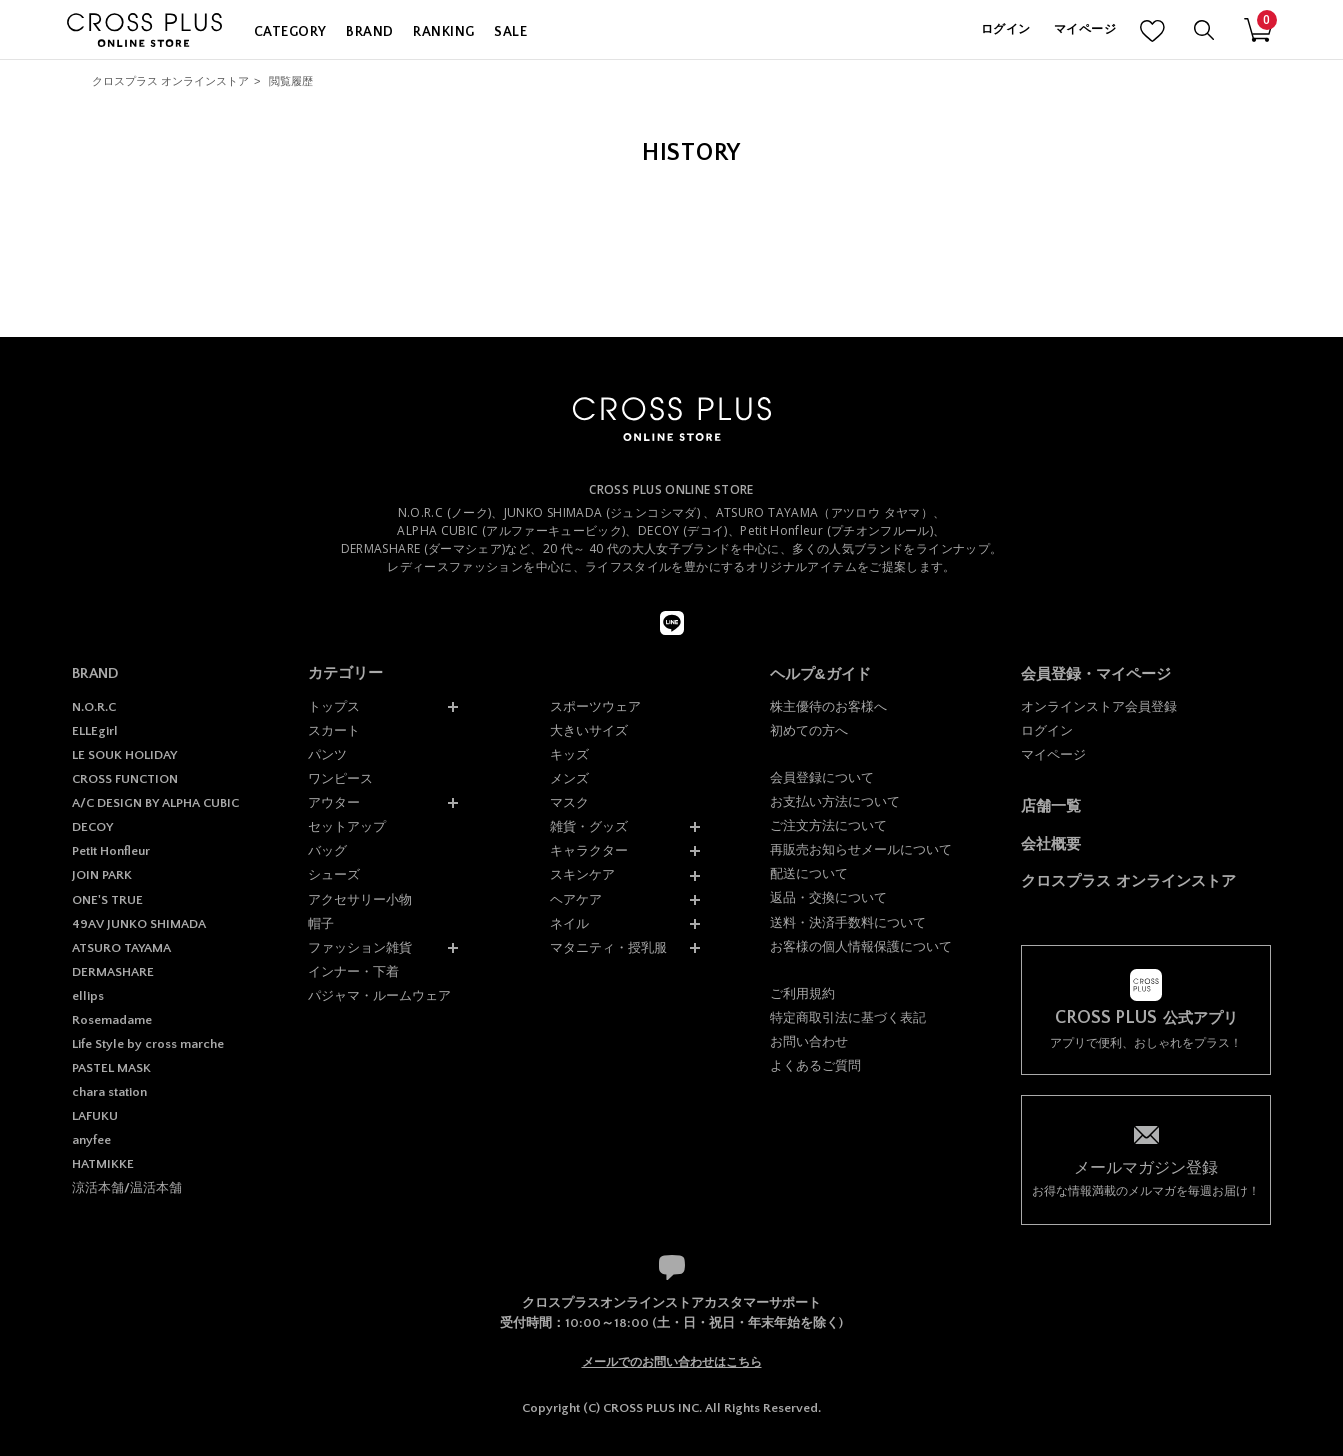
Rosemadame (112, 1020)
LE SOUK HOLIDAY (124, 755)
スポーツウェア (595, 706)
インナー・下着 (353, 971)
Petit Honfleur (111, 851)
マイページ (1085, 29)
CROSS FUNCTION (125, 779)
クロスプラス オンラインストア (170, 81)
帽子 (321, 923)
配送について (809, 873)
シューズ (334, 874)
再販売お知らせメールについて (861, 849)
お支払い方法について (835, 801)
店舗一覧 (1051, 805)
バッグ (327, 850)
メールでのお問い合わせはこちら (672, 1362)
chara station (109, 1092)
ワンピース (340, 778)
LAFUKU (95, 1116)
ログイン (1005, 29)
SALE (510, 32)
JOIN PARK (102, 875)
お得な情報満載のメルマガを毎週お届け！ (1146, 1177)
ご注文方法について (828, 825)
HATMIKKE (103, 1164)
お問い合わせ (809, 1041)
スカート (334, 730)
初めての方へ (809, 730)
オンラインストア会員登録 (1099, 706)
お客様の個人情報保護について (861, 946)
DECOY (92, 827)
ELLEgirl (95, 731)
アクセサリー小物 (360, 899)
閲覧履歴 (291, 81)
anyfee (91, 1140)
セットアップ (347, 826)
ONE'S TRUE (107, 900)
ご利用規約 (802, 993)
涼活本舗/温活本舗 (127, 1188)
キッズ (569, 754)
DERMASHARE (113, 972)
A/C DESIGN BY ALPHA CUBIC (155, 803)
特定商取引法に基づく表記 (848, 1017)
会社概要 (1051, 843)
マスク (569, 802)
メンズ (569, 778)
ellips (88, 996)
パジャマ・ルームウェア (379, 995)
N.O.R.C (94, 707)
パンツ (327, 754)
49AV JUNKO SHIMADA (139, 924)
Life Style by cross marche (148, 1044)
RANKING (443, 32)
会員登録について (822, 777)
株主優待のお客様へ (828, 706)
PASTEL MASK (111, 1068)
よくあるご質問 (815, 1065)
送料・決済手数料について (848, 922)
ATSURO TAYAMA (121, 948)
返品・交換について (828, 897)
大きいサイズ (589, 730)
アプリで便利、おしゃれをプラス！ (1146, 1029)
